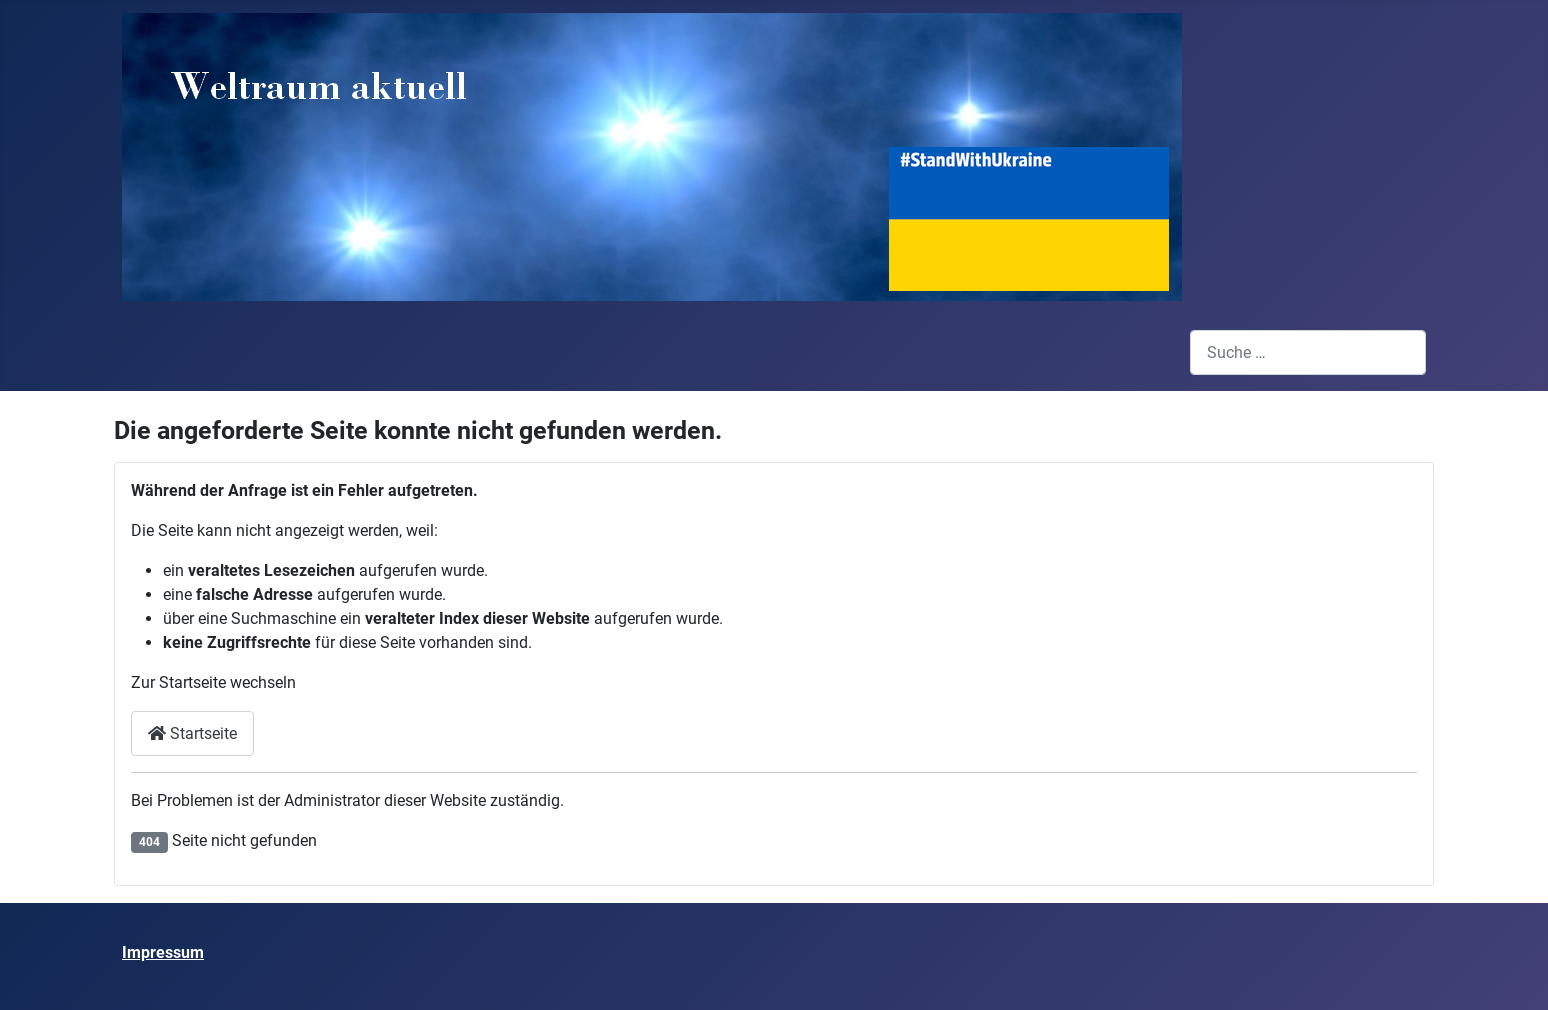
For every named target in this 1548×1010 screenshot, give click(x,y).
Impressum (163, 952)
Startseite (192, 733)
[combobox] (1308, 352)
